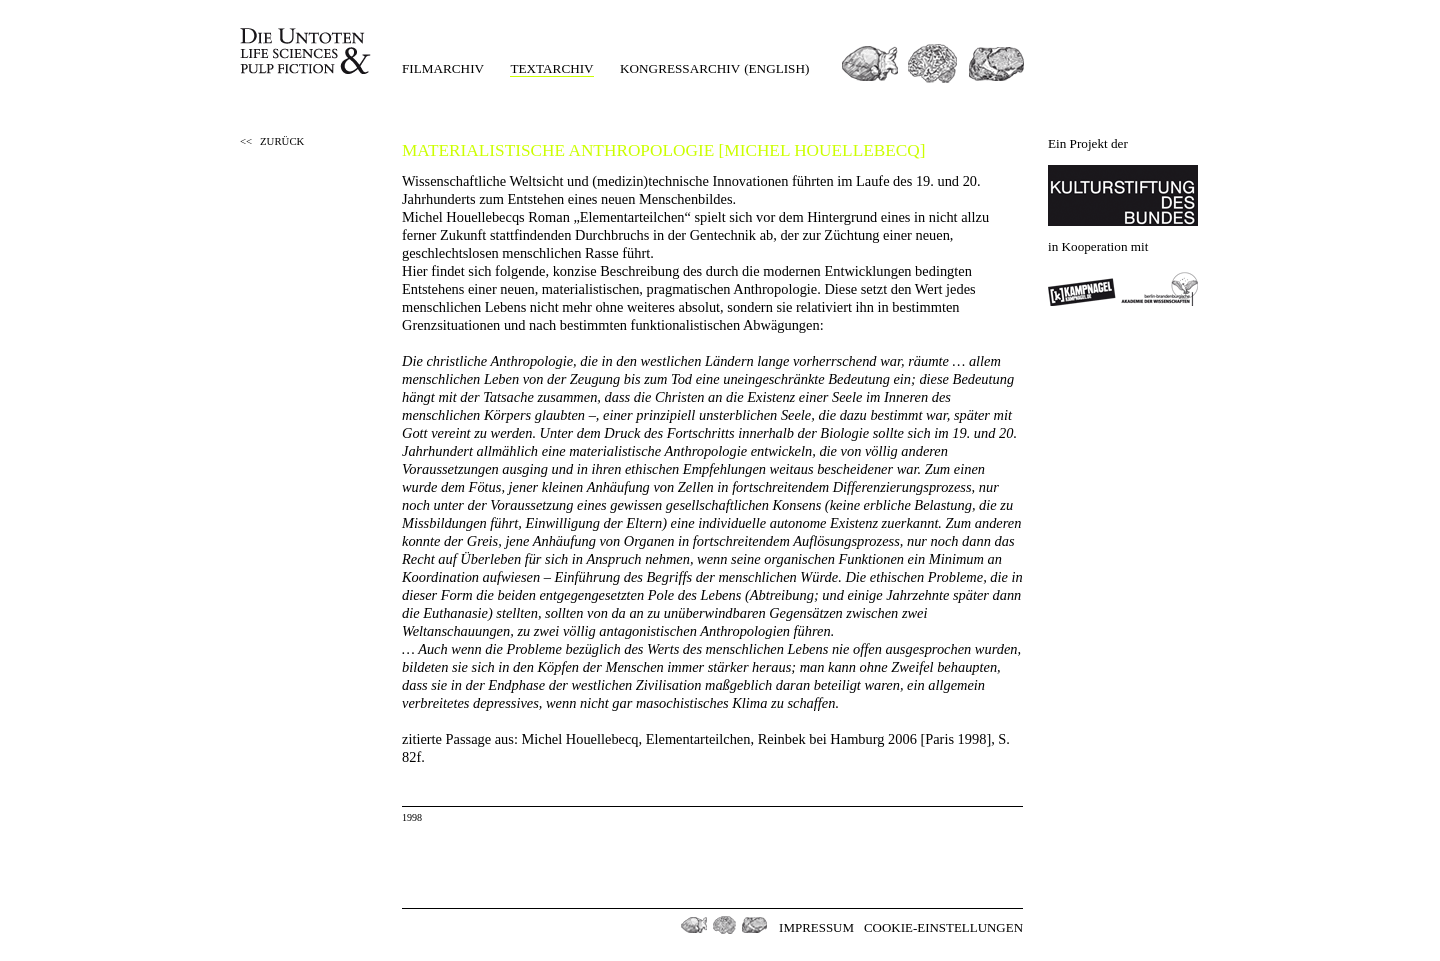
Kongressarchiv (680, 68)
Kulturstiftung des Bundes (1123, 195)
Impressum (816, 927)
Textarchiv (551, 68)
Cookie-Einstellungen (943, 927)
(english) (776, 68)
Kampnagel (1082, 289)
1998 (412, 817)
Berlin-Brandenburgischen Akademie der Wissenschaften (1160, 289)
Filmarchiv (443, 68)
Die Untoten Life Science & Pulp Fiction (307, 51)
